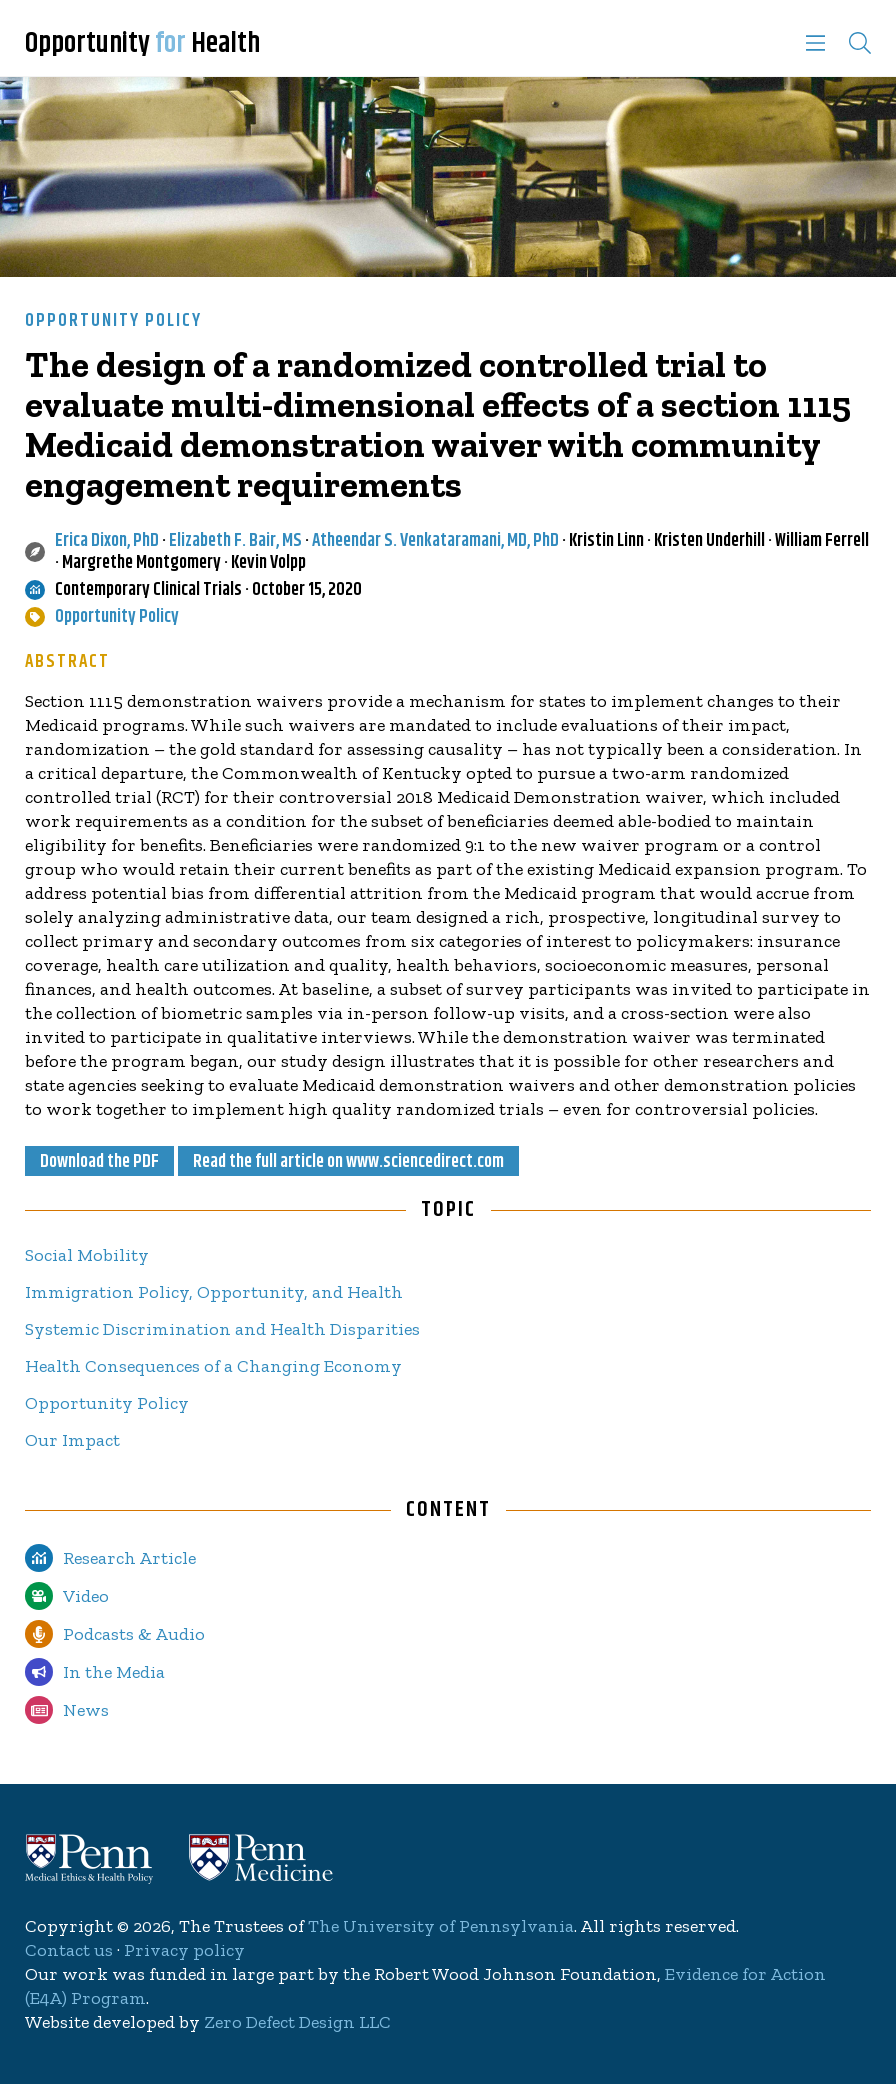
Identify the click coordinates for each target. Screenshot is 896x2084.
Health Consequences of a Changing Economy (213, 1366)
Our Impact (72, 1440)
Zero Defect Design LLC (297, 2022)
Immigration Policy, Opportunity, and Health (214, 1292)
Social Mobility (87, 1255)
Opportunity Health (142, 44)
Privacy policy (184, 1950)
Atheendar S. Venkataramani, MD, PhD (435, 541)
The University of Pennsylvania (441, 1926)
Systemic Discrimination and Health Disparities (222, 1329)
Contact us (69, 1950)
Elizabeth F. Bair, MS (235, 541)
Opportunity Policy (113, 321)
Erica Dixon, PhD (107, 541)
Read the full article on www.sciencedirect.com (348, 1162)
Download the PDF (99, 1162)
